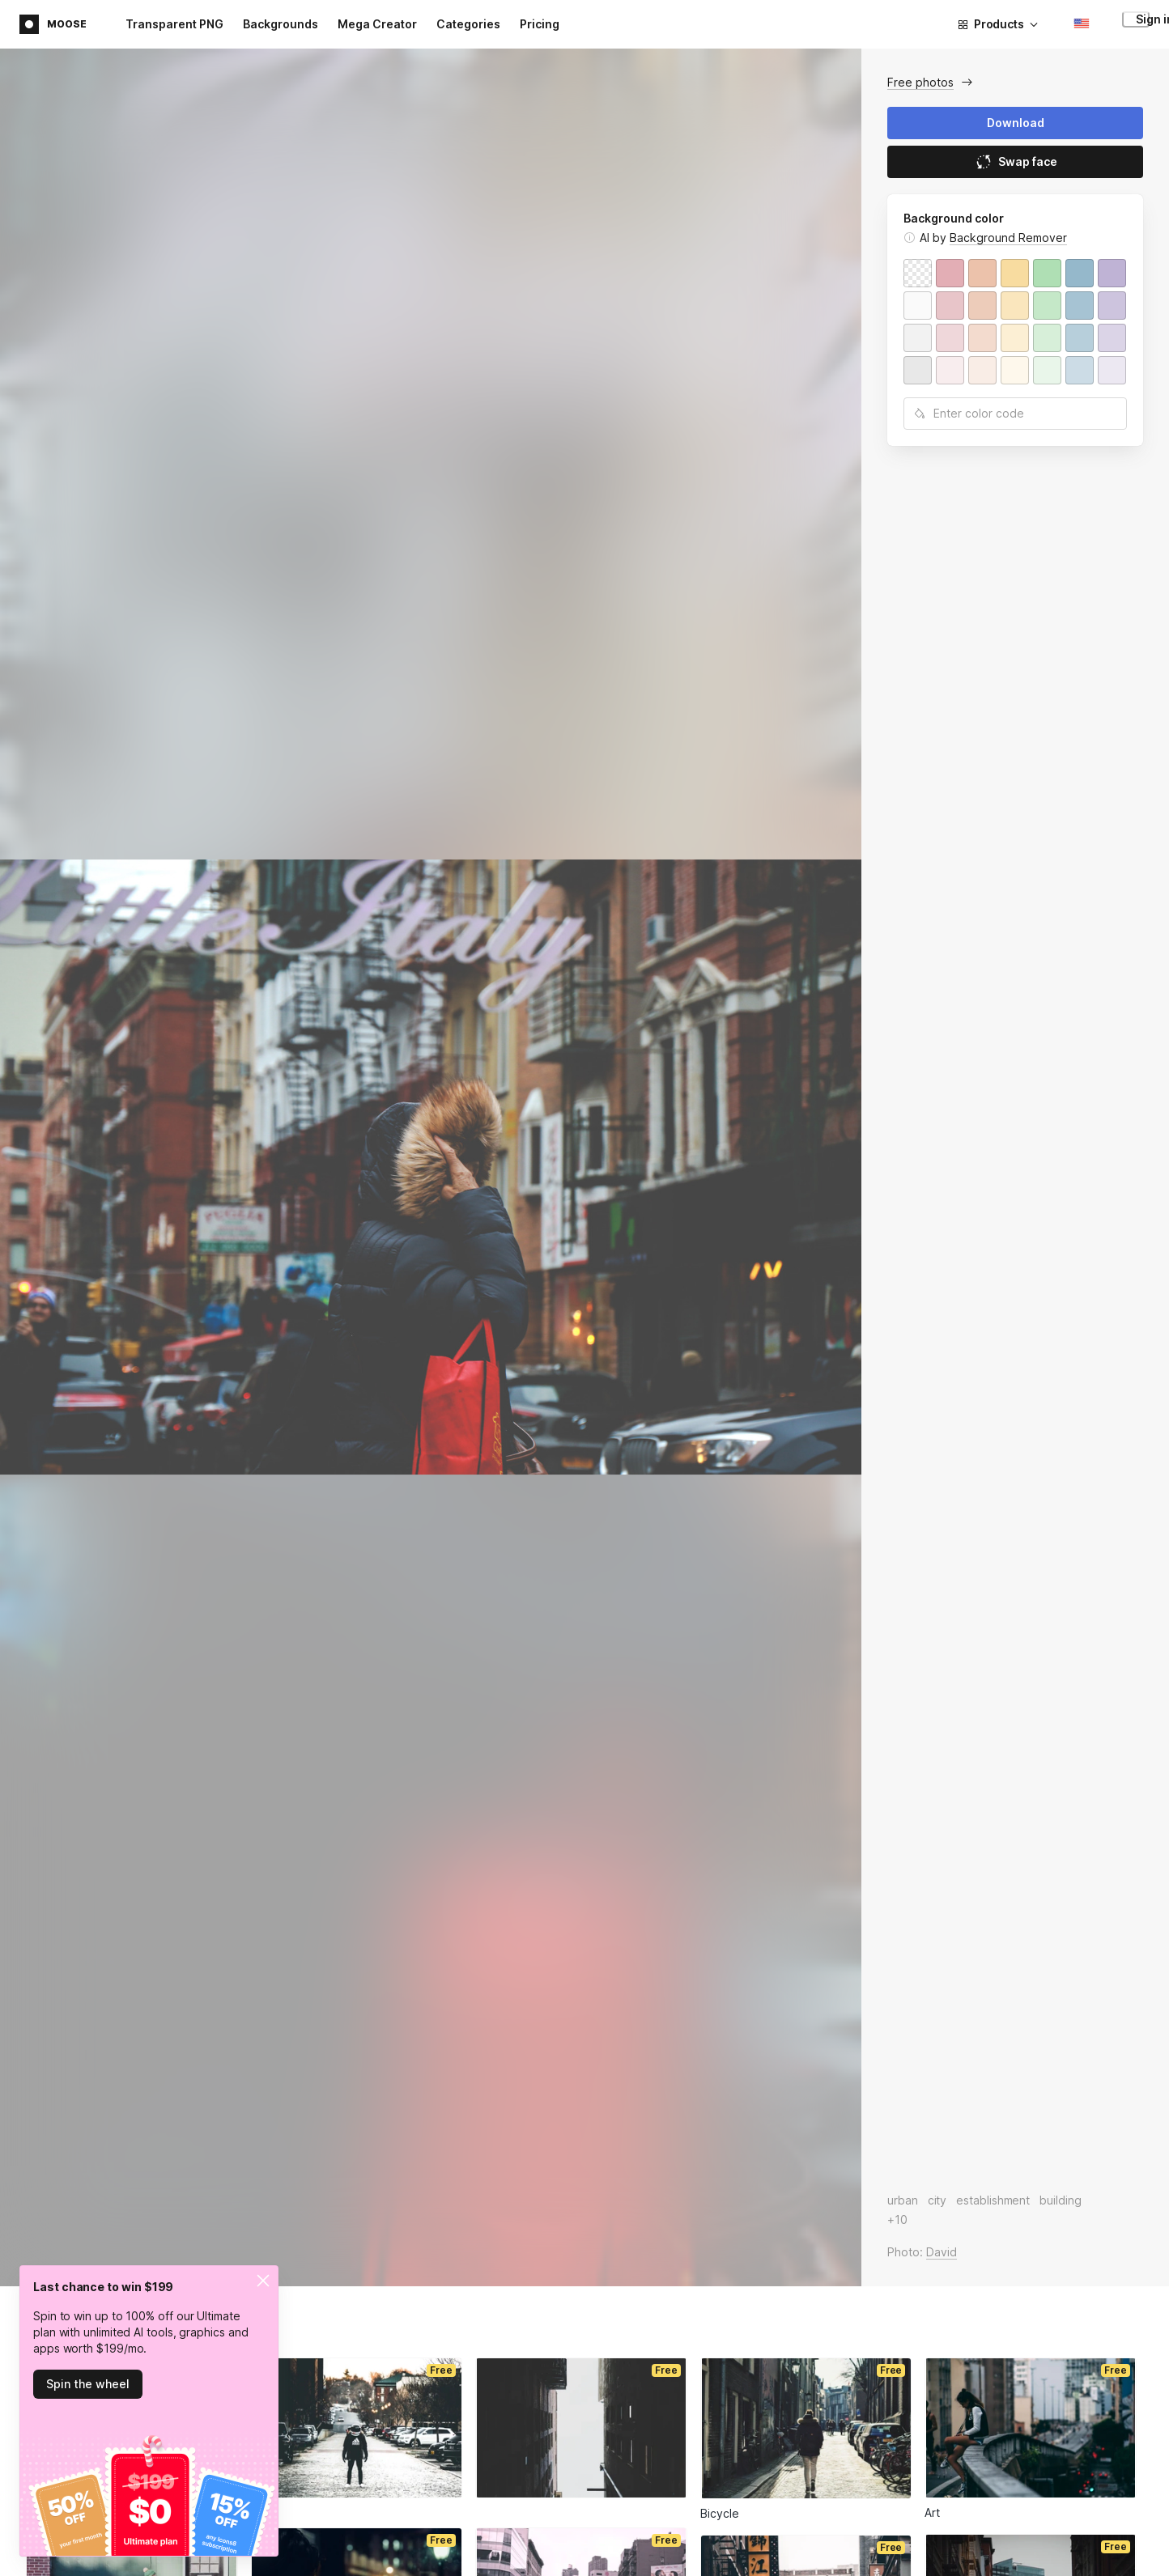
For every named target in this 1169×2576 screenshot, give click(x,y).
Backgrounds (280, 24)
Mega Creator (377, 24)
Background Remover (1008, 237)
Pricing (539, 24)
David (941, 2252)
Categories (468, 24)
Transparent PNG (174, 24)
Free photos (920, 82)
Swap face (1015, 162)
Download (1015, 122)
